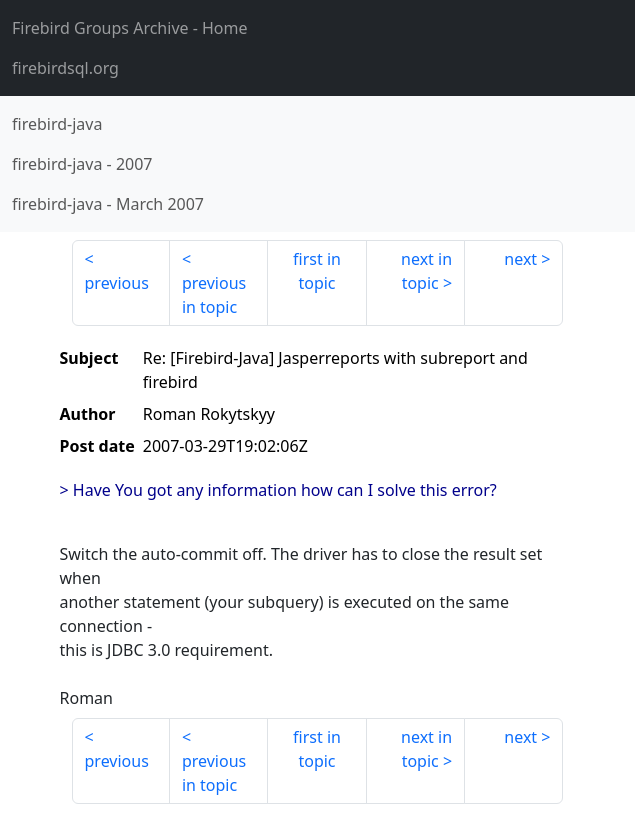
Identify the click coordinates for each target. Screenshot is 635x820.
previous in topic (214, 295)
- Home (130, 28)
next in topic (426, 271)
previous (117, 283)
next (520, 259)
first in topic (317, 271)
